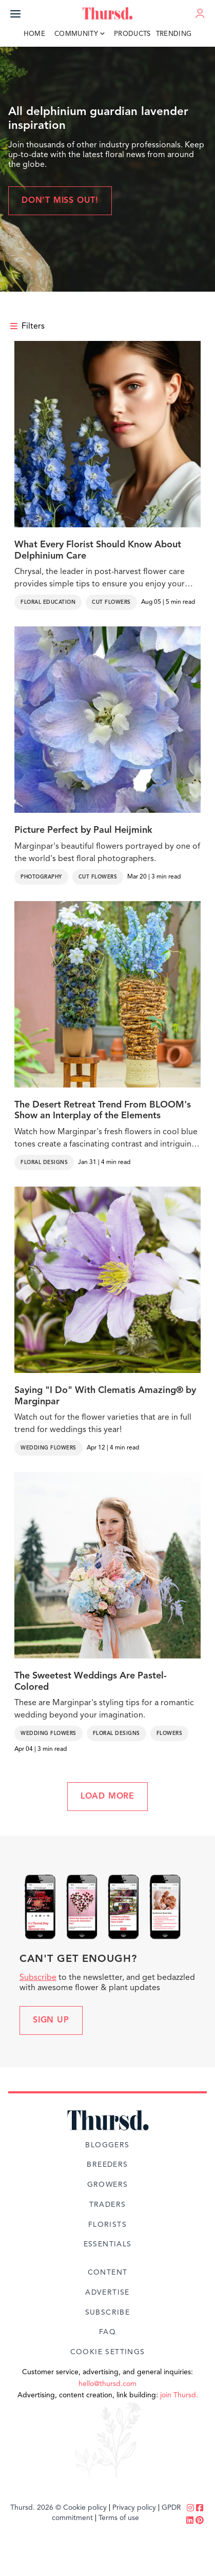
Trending (174, 34)
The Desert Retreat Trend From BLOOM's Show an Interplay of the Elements (102, 1110)
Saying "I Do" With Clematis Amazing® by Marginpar (105, 1396)
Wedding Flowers (48, 1448)
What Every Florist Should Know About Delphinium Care (97, 550)
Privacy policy (134, 2507)
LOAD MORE (107, 1796)
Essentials (108, 2244)
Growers (107, 2184)
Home (34, 34)
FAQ (107, 2332)
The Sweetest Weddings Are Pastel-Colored (90, 1681)
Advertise (107, 2292)
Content (108, 2272)
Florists (107, 2224)
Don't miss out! (60, 201)
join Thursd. (179, 2395)
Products (132, 34)
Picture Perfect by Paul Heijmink (83, 830)
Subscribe (37, 1978)
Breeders (107, 2164)
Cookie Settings (107, 2352)
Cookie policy (85, 2507)
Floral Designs (44, 1162)
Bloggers (107, 2145)
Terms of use (119, 2518)
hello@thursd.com (107, 2384)
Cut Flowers (111, 602)
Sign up (51, 2020)
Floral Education (48, 602)
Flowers (170, 1733)
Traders (107, 2204)
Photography (41, 877)
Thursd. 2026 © (35, 2507)
